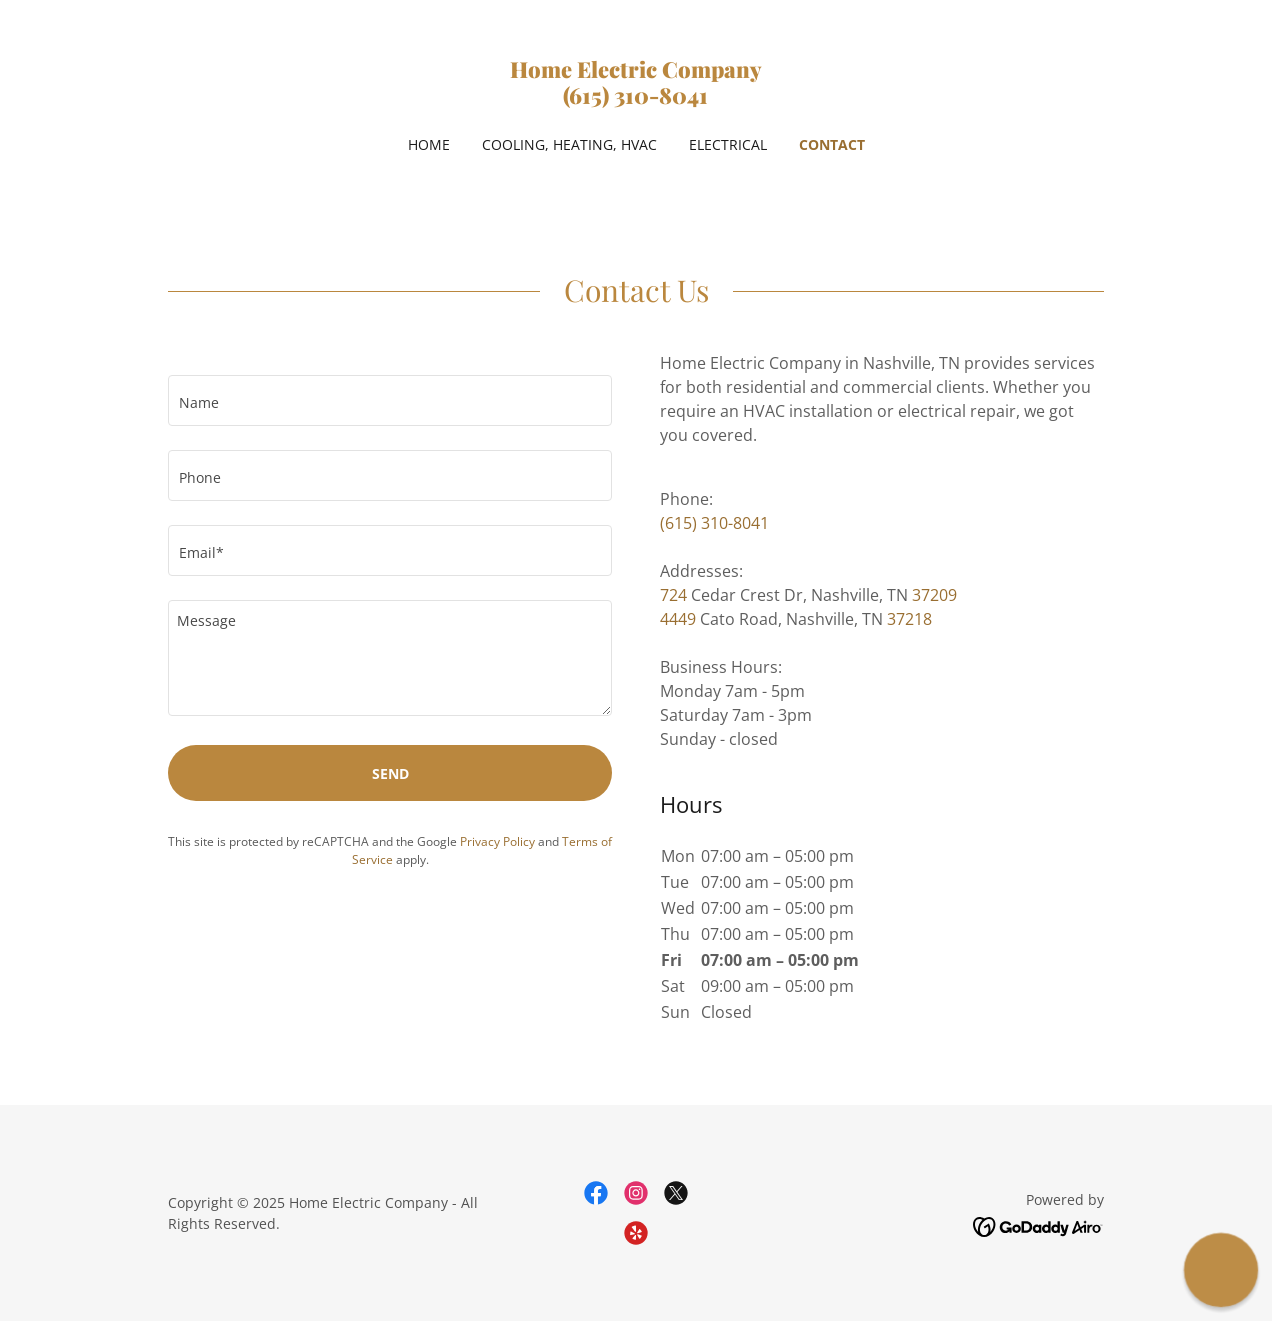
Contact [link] (832, 144)
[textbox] (390, 400)
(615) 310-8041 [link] (714, 523)
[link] (636, 98)
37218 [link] (909, 619)
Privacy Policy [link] (497, 841)
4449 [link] (678, 619)
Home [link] (429, 144)
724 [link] (673, 595)
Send (390, 773)
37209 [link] (934, 595)
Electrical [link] (728, 144)
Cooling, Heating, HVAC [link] (569, 144)
